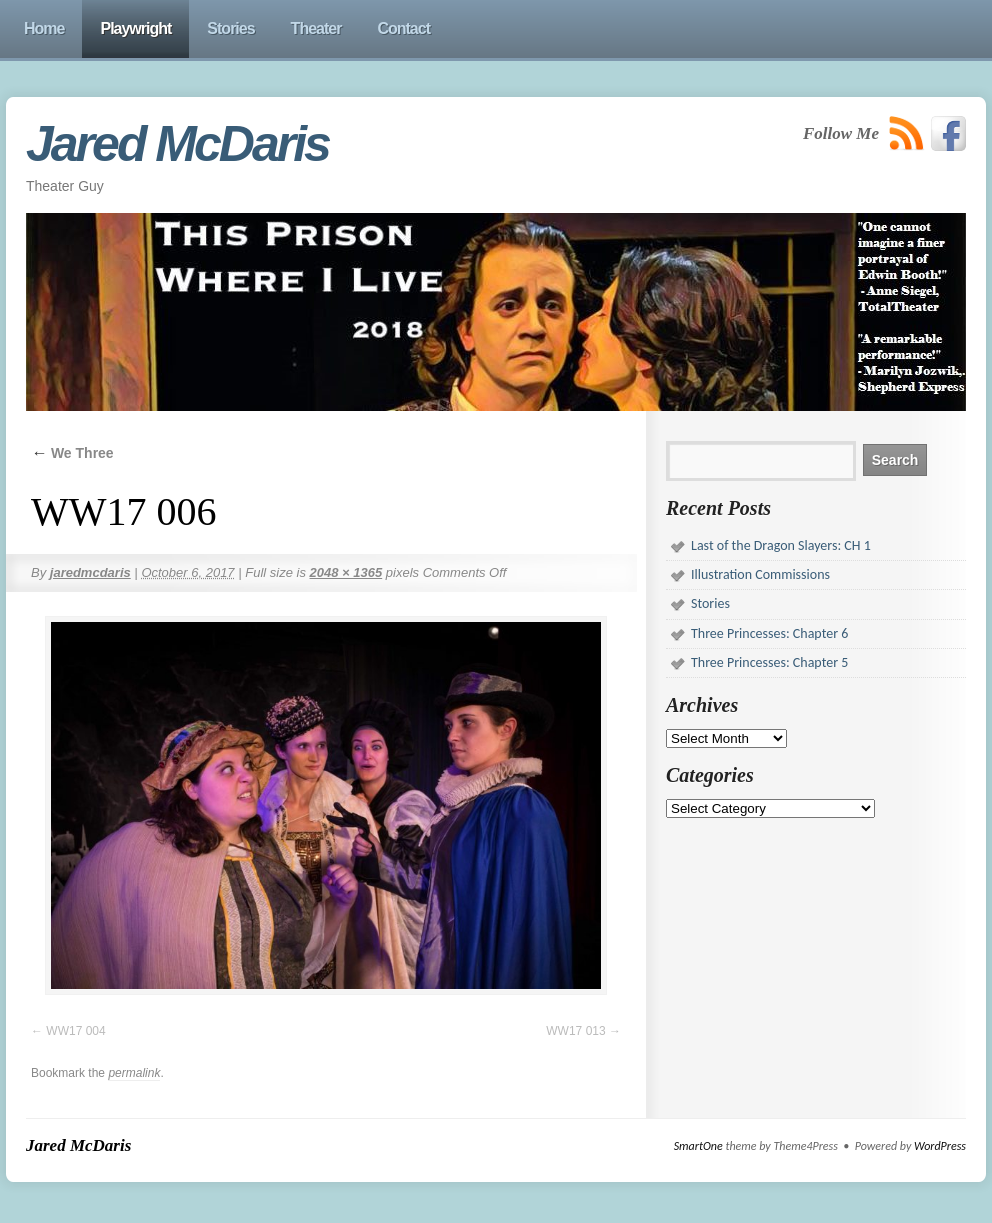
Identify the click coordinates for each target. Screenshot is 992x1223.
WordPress (940, 1146)
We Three (72, 453)
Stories (710, 603)
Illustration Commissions (760, 574)
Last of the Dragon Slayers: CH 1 (781, 545)
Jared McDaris (177, 144)
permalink (134, 1073)
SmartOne (698, 1146)
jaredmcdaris (90, 572)
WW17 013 (575, 1031)
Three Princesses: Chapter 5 (769, 662)
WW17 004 (75, 1031)
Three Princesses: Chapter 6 (769, 633)
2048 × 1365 (346, 572)
